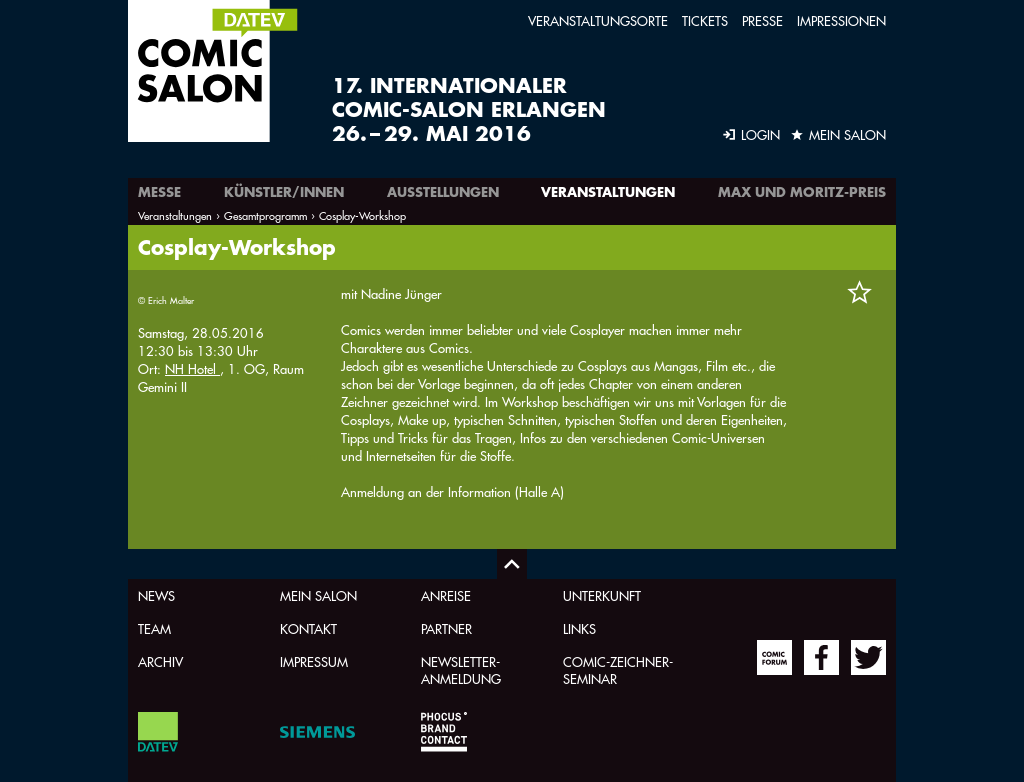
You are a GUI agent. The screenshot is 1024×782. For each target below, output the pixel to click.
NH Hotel (192, 368)
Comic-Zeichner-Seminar (618, 670)
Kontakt (308, 628)
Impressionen (841, 20)
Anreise (446, 595)
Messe (159, 192)
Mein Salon (318, 595)
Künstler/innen (284, 192)
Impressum (314, 661)
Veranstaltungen (608, 192)
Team (154, 628)
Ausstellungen (443, 192)
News (156, 595)
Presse (762, 20)
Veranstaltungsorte (598, 20)
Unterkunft (602, 595)
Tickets (705, 20)
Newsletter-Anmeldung (461, 670)
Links (579, 628)
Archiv (160, 661)
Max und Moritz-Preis (802, 192)
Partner (446, 628)
